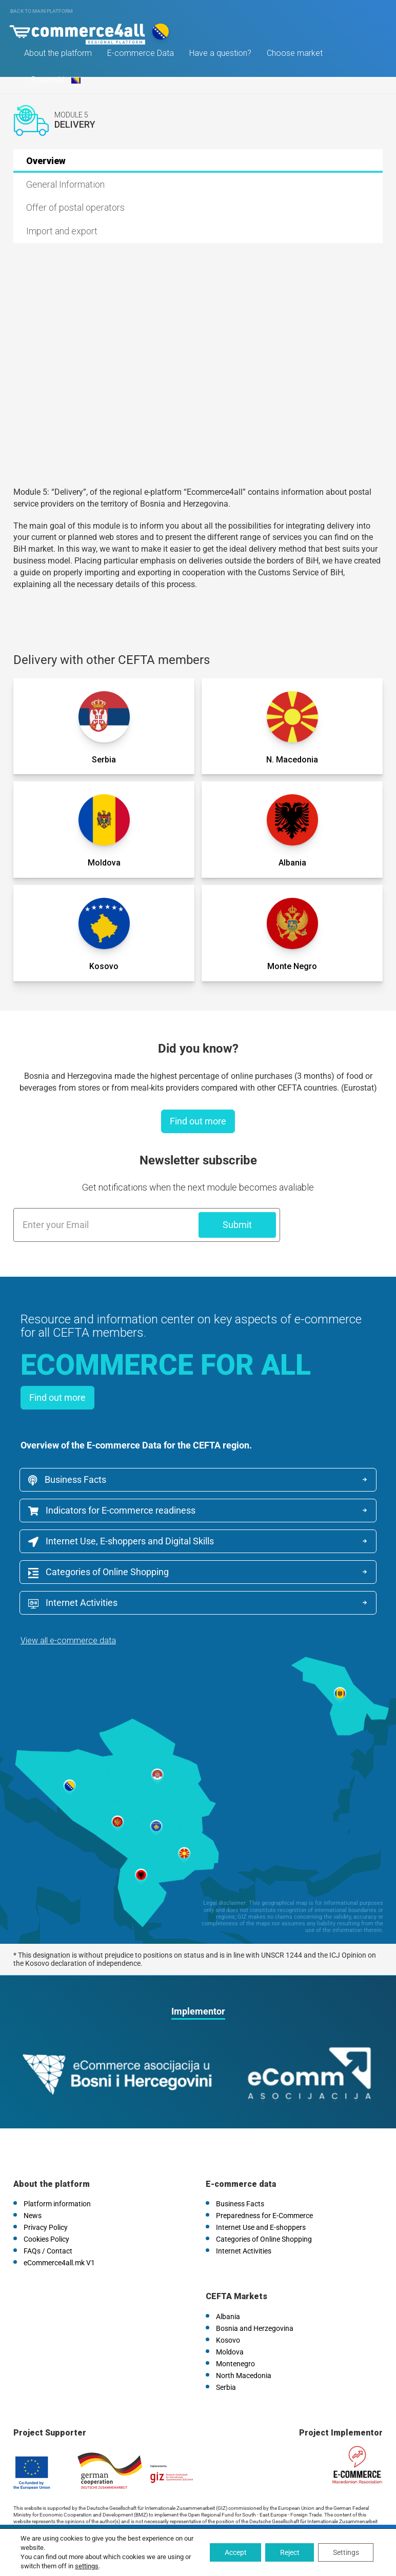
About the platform (59, 56)
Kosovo (228, 2308)
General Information (65, 184)
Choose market (296, 56)
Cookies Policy (46, 2207)
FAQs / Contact (48, 2219)
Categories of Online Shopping (99, 1574)
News (33, 2184)
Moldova (230, 2320)
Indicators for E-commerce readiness (112, 1511)
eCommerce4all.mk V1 (59, 2231)
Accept (232, 2552)
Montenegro (235, 2332)
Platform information (57, 2172)
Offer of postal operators (75, 207)
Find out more (198, 1121)
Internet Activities (256, 1574)
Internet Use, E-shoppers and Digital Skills (122, 1542)
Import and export (61, 231)
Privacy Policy (46, 2195)
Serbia (226, 2355)
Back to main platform (41, 11)
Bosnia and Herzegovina (254, 2296)
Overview (46, 160)
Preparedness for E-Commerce (264, 2184)
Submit (237, 1224)
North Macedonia (243, 2344)
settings (86, 2566)
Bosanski (56, 82)
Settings (345, 2552)
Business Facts (68, 1480)
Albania (228, 2285)
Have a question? (222, 56)
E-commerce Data (142, 56)
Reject (287, 2552)
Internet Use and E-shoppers (261, 2195)
